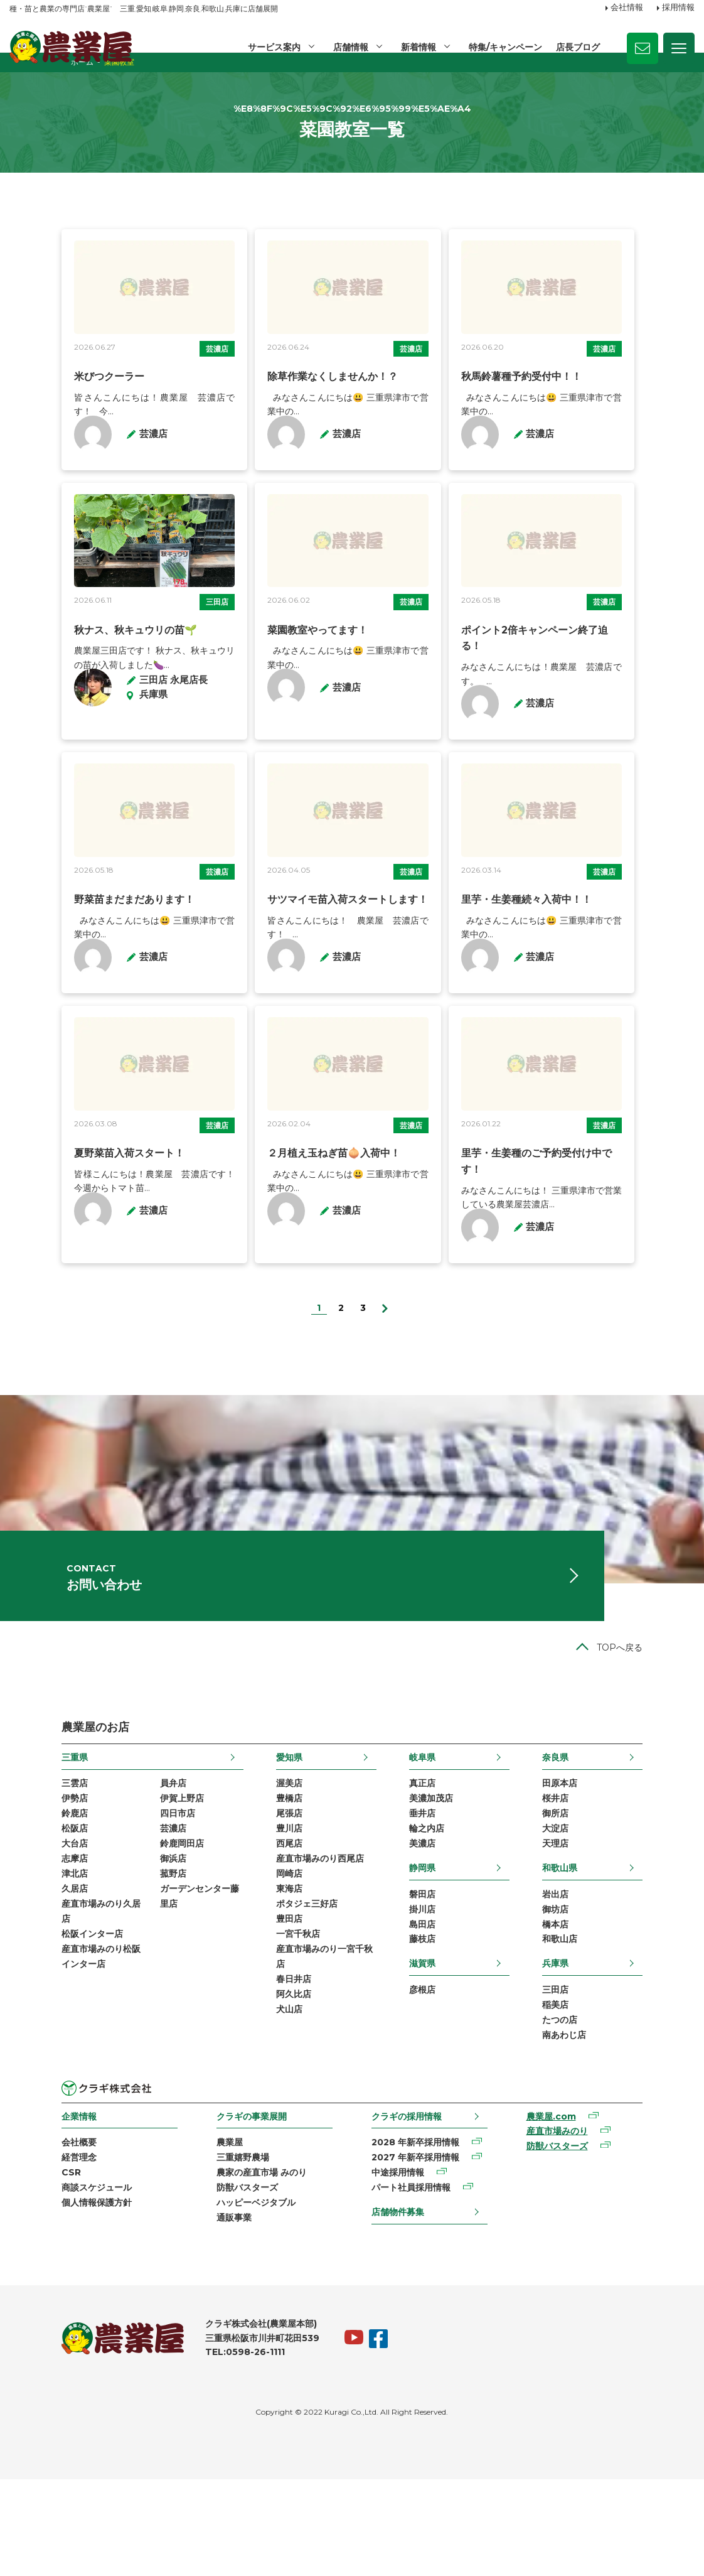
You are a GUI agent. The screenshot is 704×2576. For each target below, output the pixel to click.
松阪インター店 (40, 2021)
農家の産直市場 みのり (237, 2264)
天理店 (607, 1925)
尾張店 (272, 1893)
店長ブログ (578, 47)
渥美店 (272, 1861)
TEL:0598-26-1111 (193, 2448)
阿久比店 (276, 2085)
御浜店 (121, 1941)
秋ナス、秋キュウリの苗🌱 (83, 685)
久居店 (22, 1973)
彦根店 (440, 2076)
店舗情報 (348, 47)
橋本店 (607, 2008)
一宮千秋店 (280, 2021)
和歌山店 (611, 2024)
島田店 (440, 2008)
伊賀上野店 (130, 1876)
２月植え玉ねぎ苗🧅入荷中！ (316, 1230)
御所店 (607, 1893)
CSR (19, 2264)
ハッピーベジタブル (231, 2297)
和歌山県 (611, 1949)
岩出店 (607, 1976)
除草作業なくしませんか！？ (315, 412)
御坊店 (607, 1992)
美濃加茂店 (449, 1876)
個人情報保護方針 (44, 2297)
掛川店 (440, 1992)
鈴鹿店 (22, 1893)
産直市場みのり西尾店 (302, 1941)
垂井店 (440, 1893)
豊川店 (272, 1908)
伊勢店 (22, 1876)
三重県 (22, 1833)
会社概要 (27, 2232)
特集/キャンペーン (504, 47)
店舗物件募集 (401, 2305)
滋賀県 (440, 2048)
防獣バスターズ (222, 2281)
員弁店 (121, 1861)
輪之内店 (444, 1908)
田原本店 (611, 1861)
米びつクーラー (57, 412)
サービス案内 (271, 47)
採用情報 (678, 8)
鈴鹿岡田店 (130, 1925)
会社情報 (627, 8)
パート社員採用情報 (414, 2281)
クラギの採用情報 (410, 2205)
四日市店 (125, 1893)
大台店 (22, 1925)
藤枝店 (440, 2024)
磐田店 (440, 1976)
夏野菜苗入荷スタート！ (77, 1230)
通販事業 (209, 2313)
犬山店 (272, 2101)
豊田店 (272, 2005)
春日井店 (276, 2069)
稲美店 (607, 2092)
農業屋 (205, 2232)
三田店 (198, 657)
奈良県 (607, 1833)
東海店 (272, 1973)
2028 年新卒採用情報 (418, 2232)
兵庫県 (607, 2048)
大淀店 (607, 1908)
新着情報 (417, 47)
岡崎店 (272, 1957)
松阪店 (22, 1908)
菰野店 (121, 1957)
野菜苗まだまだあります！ (82, 957)
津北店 (22, 1957)
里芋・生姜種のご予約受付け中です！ (563, 1230)
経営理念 (27, 2249)
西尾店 (272, 1925)
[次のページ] (385, 1367)
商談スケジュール (44, 2281)
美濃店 (440, 1925)
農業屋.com (582, 2206)
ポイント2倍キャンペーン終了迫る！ (561, 685)
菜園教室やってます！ (300, 685)
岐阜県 (440, 1833)
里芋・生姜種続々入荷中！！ (543, 957)
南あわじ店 (616, 2124)
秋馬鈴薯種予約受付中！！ (538, 412)
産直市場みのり (588, 2222)
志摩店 (22, 1941)
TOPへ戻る (672, 1724)
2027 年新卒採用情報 (418, 2249)
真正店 (440, 1861)
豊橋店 (272, 1876)
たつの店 (611, 2108)
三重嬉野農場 (218, 2249)
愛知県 (272, 1833)
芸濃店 (198, 384)
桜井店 (607, 1876)
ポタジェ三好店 (289, 1989)
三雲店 (22, 1861)
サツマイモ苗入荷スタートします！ (330, 957)
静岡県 (440, 1949)
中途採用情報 (401, 2264)
